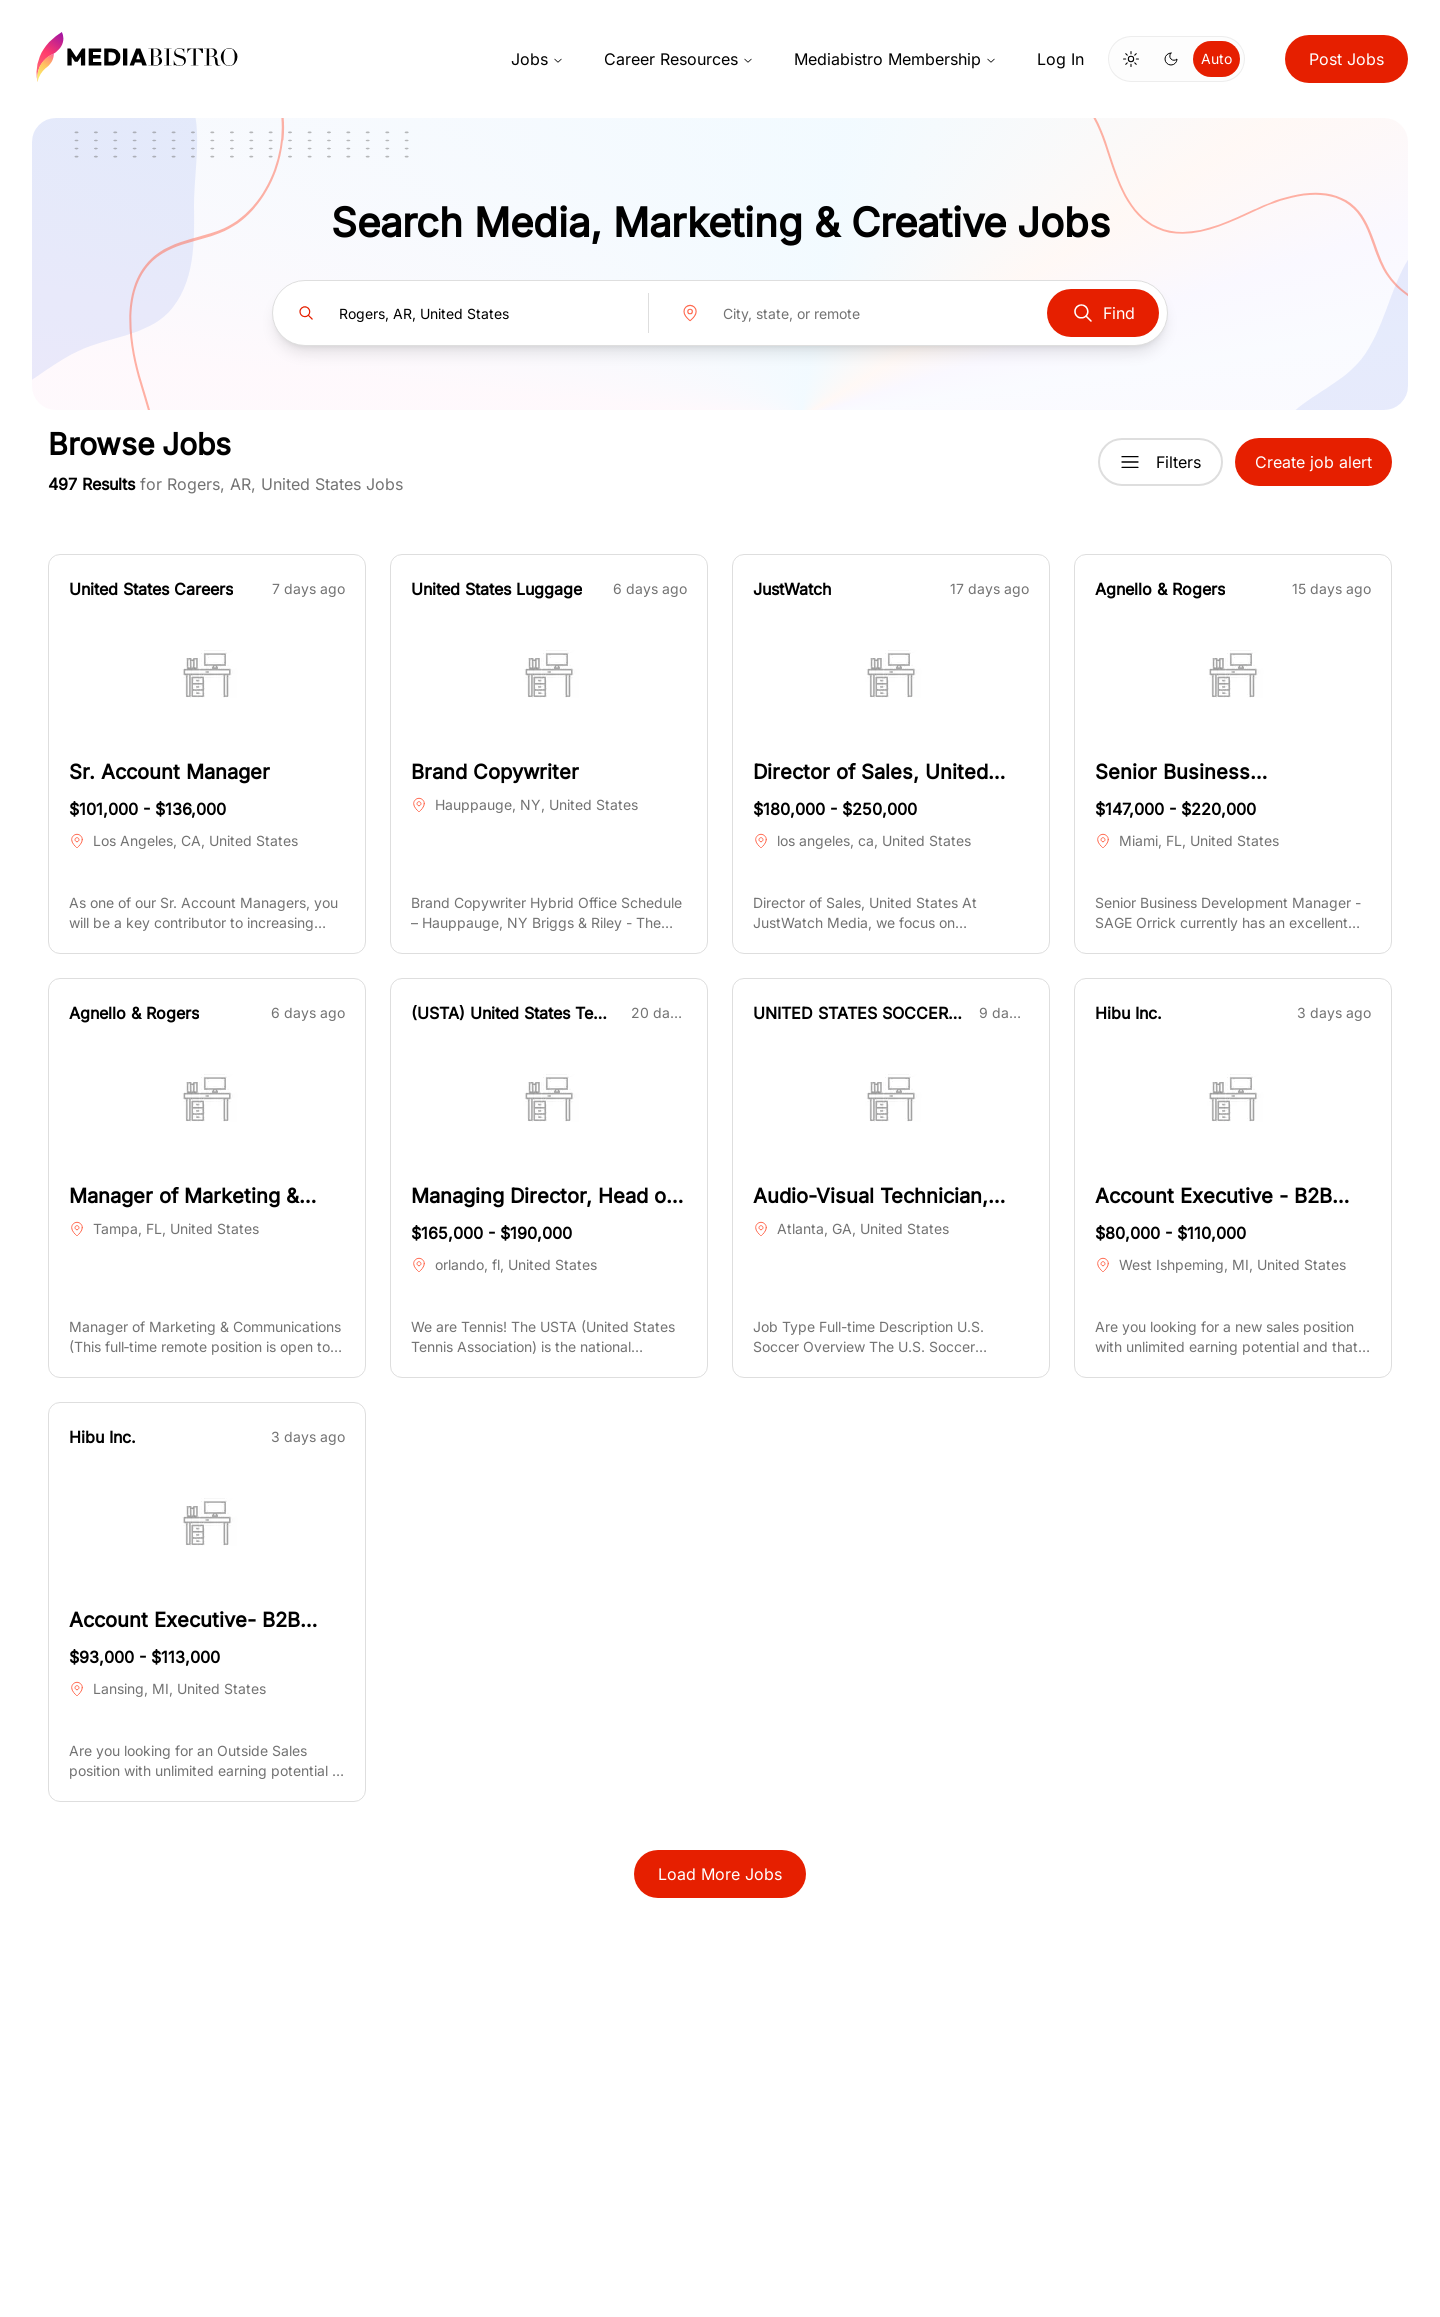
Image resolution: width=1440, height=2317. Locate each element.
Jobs (537, 59)
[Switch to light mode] (1131, 59)
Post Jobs (1346, 59)
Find (1103, 313)
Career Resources (679, 59)
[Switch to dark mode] (1171, 59)
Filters (1160, 462)
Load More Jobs (720, 1874)
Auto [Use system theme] (1216, 58)
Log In (1060, 59)
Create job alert (1313, 462)
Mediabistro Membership (895, 59)
